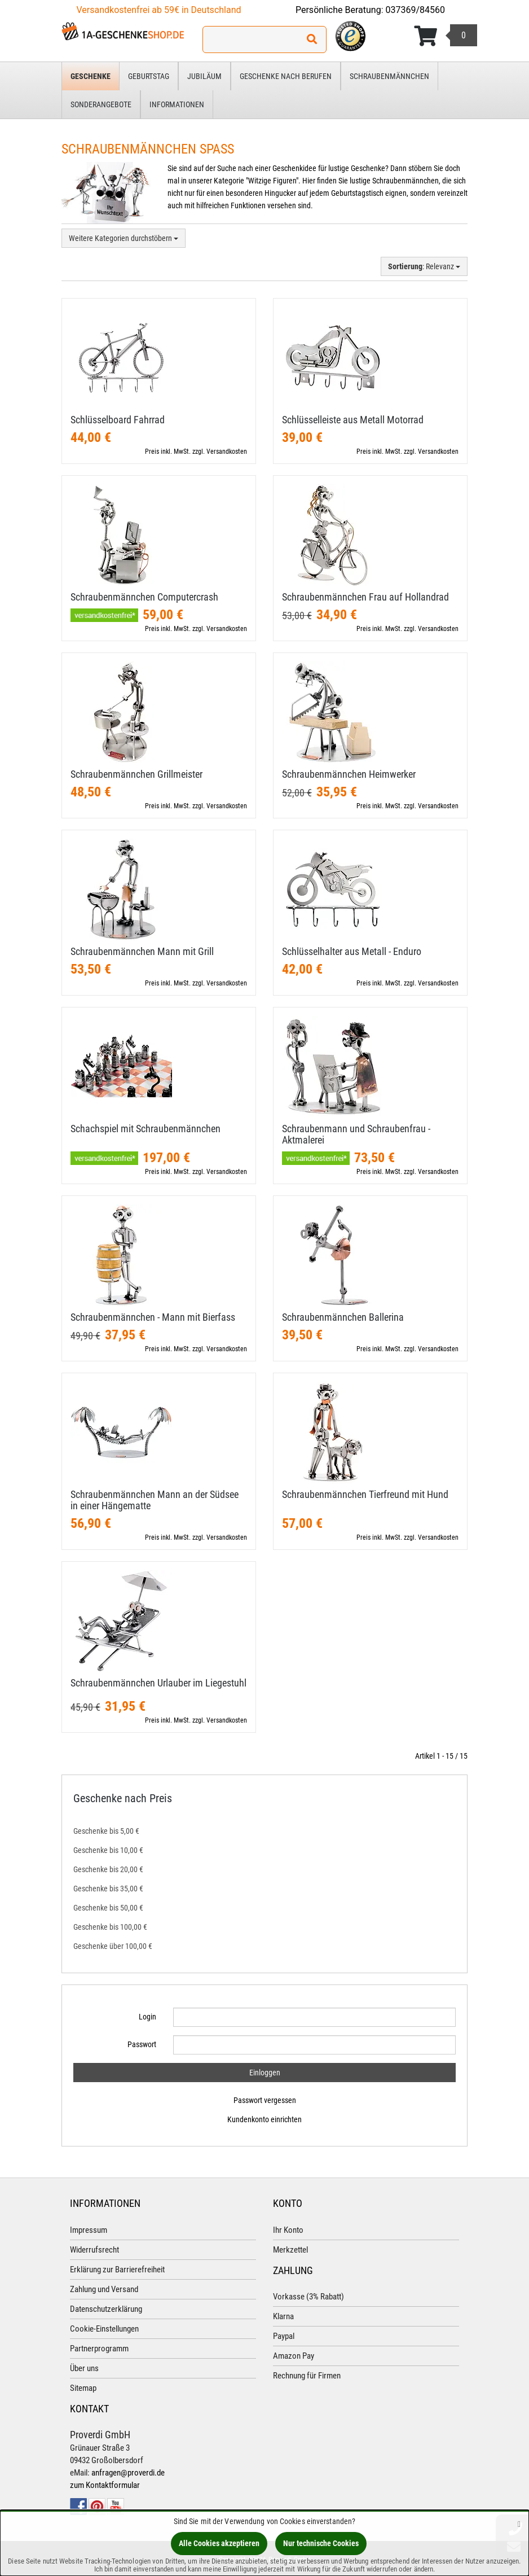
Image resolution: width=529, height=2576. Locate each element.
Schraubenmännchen (389, 76)
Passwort (141, 2044)
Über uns (84, 2368)
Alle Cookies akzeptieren (219, 2543)
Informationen (176, 104)
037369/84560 (416, 10)
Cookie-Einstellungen (104, 2329)
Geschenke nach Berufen (286, 76)
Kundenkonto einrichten (264, 2119)
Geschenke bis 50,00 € (108, 1907)
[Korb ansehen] (445, 36)
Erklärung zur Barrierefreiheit (117, 2269)
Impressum (88, 2230)
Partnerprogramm (99, 2348)
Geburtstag (148, 76)
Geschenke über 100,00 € (112, 1946)
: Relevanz (424, 266)
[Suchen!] (312, 39)
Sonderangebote (100, 104)
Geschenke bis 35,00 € (108, 1888)
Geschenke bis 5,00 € (106, 1830)
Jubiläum (204, 76)
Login (147, 2016)
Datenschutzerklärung (106, 2309)
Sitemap (83, 2388)
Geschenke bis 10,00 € (108, 1850)
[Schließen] (519, 2523)
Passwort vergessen (264, 2100)
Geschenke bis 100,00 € (110, 1926)
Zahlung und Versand (104, 2289)
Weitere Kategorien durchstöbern (123, 238)
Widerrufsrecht (94, 2250)
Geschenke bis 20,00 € (108, 1869)
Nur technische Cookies (321, 2543)
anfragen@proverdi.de (128, 2473)
